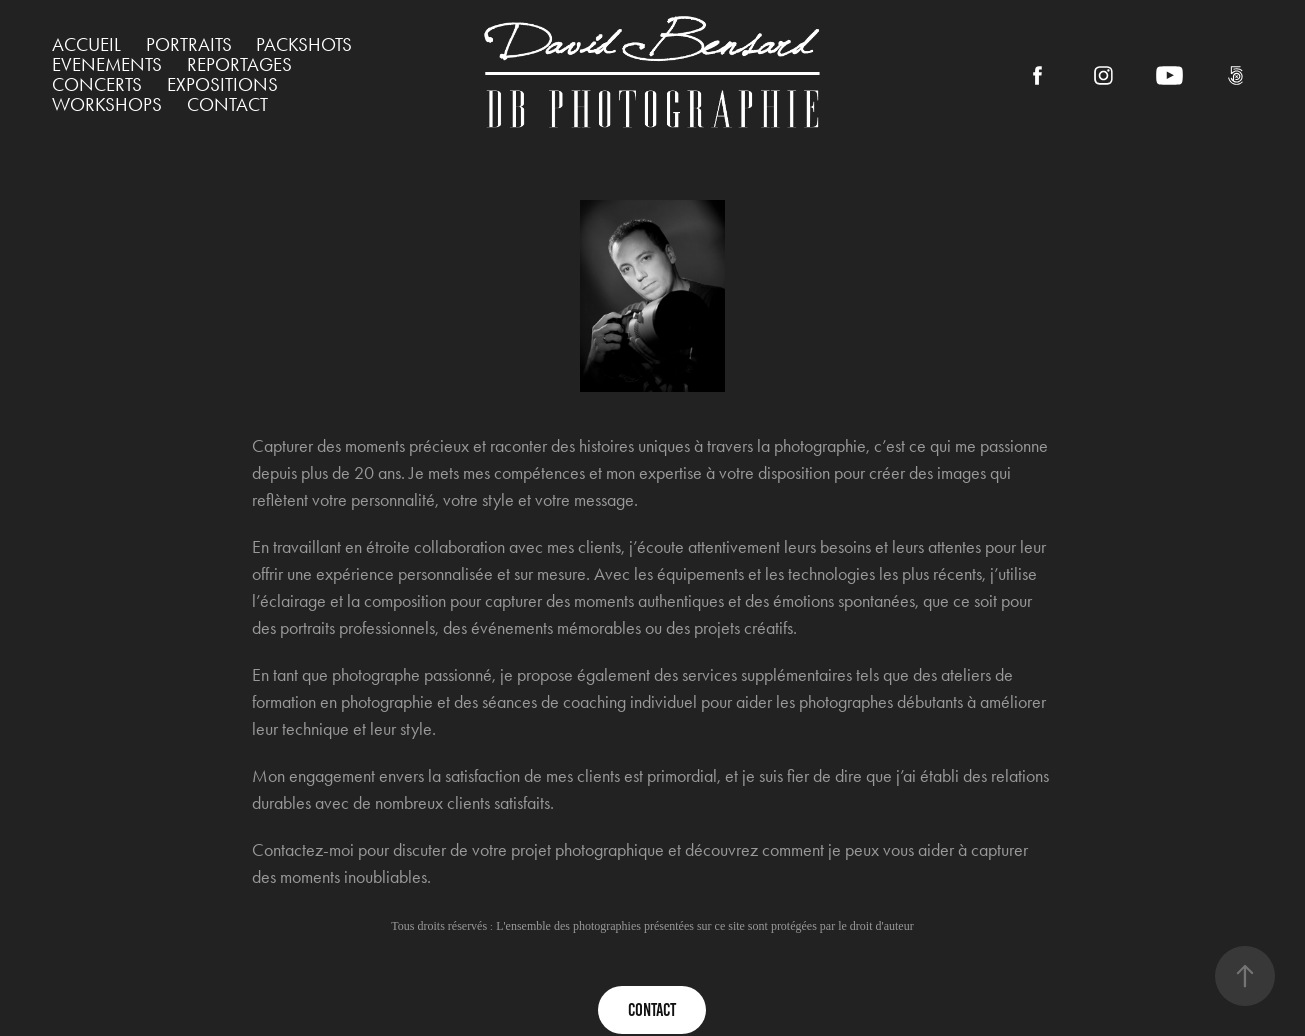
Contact (227, 104)
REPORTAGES (239, 64)
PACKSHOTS (304, 44)
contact (652, 1010)
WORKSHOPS (107, 104)
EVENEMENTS (107, 64)
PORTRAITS (189, 44)
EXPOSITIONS (222, 84)
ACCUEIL (86, 44)
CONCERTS (97, 84)
